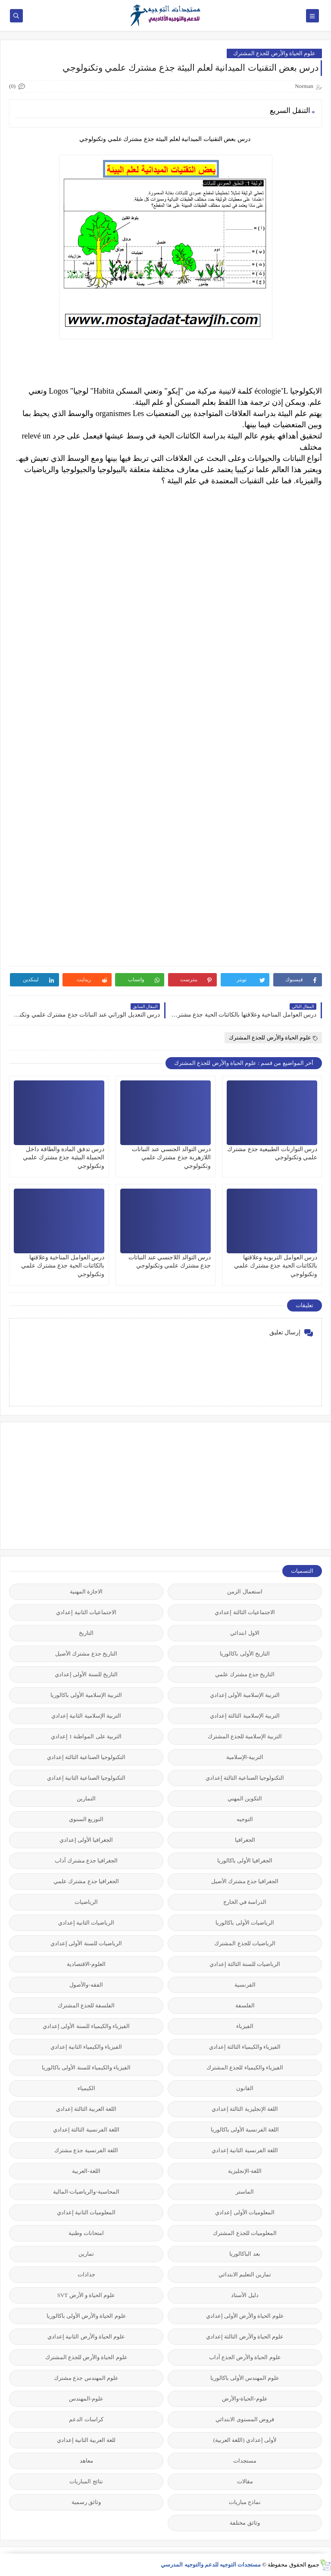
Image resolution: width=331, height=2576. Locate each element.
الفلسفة (245, 2005)
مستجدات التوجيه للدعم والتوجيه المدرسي (211, 2564)
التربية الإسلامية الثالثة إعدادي (245, 1715)
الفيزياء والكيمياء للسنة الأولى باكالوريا (86, 2067)
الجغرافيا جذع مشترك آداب (86, 1860)
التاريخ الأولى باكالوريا (245, 1653)
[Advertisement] (257, 1485)
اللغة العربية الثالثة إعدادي (86, 2109)
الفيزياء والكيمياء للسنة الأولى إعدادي (86, 2026)
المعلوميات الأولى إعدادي (245, 2212)
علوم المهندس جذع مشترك (86, 2378)
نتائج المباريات (86, 2481)
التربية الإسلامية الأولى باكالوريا (86, 1695)
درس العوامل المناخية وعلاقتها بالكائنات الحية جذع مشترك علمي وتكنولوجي (62, 1265)
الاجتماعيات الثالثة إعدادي (245, 1612)
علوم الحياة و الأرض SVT (86, 2295)
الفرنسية (245, 1984)
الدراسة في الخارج (245, 1902)
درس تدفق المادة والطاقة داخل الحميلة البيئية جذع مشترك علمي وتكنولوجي (63, 1157)
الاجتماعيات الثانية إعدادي (86, 1612)
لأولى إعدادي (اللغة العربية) (244, 2440)
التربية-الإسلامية (244, 1757)
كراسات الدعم (86, 2419)
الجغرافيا (245, 1840)
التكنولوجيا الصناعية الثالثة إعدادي (86, 1757)
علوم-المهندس (86, 2398)
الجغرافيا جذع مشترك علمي (86, 1881)
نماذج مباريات (245, 2502)
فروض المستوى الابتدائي (244, 2419)
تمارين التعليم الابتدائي (245, 2274)
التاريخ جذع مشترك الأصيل (86, 1653)
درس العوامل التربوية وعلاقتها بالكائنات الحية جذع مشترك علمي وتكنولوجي (275, 1265)
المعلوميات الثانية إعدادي (86, 2212)
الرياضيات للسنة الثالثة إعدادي (245, 1964)
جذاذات (86, 2274)
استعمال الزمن (244, 1591)
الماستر (245, 2191)
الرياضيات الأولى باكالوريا (244, 1922)
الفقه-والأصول (86, 1984)
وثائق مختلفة (244, 2523)
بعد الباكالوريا (244, 2253)
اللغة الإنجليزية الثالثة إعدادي (245, 2109)
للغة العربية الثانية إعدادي (86, 2440)
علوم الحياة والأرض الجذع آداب (245, 2357)
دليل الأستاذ (244, 2295)
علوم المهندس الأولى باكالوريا (245, 2378)
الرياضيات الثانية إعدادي (86, 1922)
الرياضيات (86, 1902)
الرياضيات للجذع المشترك (244, 1943)
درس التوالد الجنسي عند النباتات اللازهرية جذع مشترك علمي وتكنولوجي (171, 1157)
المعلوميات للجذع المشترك (245, 2233)
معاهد (86, 2460)
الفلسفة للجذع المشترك (86, 2005)
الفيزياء (244, 2026)
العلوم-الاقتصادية (86, 1964)
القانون (244, 2088)
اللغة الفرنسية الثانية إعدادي (245, 2150)
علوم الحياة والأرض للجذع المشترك (274, 53)
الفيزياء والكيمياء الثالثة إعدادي (245, 2047)
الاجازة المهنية (86, 1591)
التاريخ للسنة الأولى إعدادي (86, 1674)
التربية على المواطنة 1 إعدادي (86, 1736)
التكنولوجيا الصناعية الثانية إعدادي (86, 1778)
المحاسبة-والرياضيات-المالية (86, 2191)
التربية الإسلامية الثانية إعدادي (86, 1715)
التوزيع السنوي (86, 1819)
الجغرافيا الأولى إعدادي (86, 1840)
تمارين (86, 2253)
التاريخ (86, 1633)
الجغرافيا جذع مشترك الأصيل (245, 1881)
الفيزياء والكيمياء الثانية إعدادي (86, 2047)
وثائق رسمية (86, 2502)
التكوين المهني (245, 1798)
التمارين (86, 1798)
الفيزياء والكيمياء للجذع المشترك (244, 2067)
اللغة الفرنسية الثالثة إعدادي (86, 2129)
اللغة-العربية (86, 2171)
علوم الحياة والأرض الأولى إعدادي (245, 2316)
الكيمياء (86, 2088)
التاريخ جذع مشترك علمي (245, 1674)
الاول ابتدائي (244, 1633)
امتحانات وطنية (86, 2233)
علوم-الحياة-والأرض (245, 2398)
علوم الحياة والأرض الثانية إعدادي (86, 2336)
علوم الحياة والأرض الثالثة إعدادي (245, 2336)
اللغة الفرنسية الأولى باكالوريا (245, 2129)
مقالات (245, 2481)
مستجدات (244, 2460)
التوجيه (245, 1819)
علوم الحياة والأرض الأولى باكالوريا (86, 2316)
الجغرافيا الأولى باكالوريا (245, 1860)
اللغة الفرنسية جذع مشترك (86, 2150)
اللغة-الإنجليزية (245, 2171)
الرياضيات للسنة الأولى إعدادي (86, 1943)
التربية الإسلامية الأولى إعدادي (245, 1695)
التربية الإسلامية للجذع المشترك (245, 1736)
